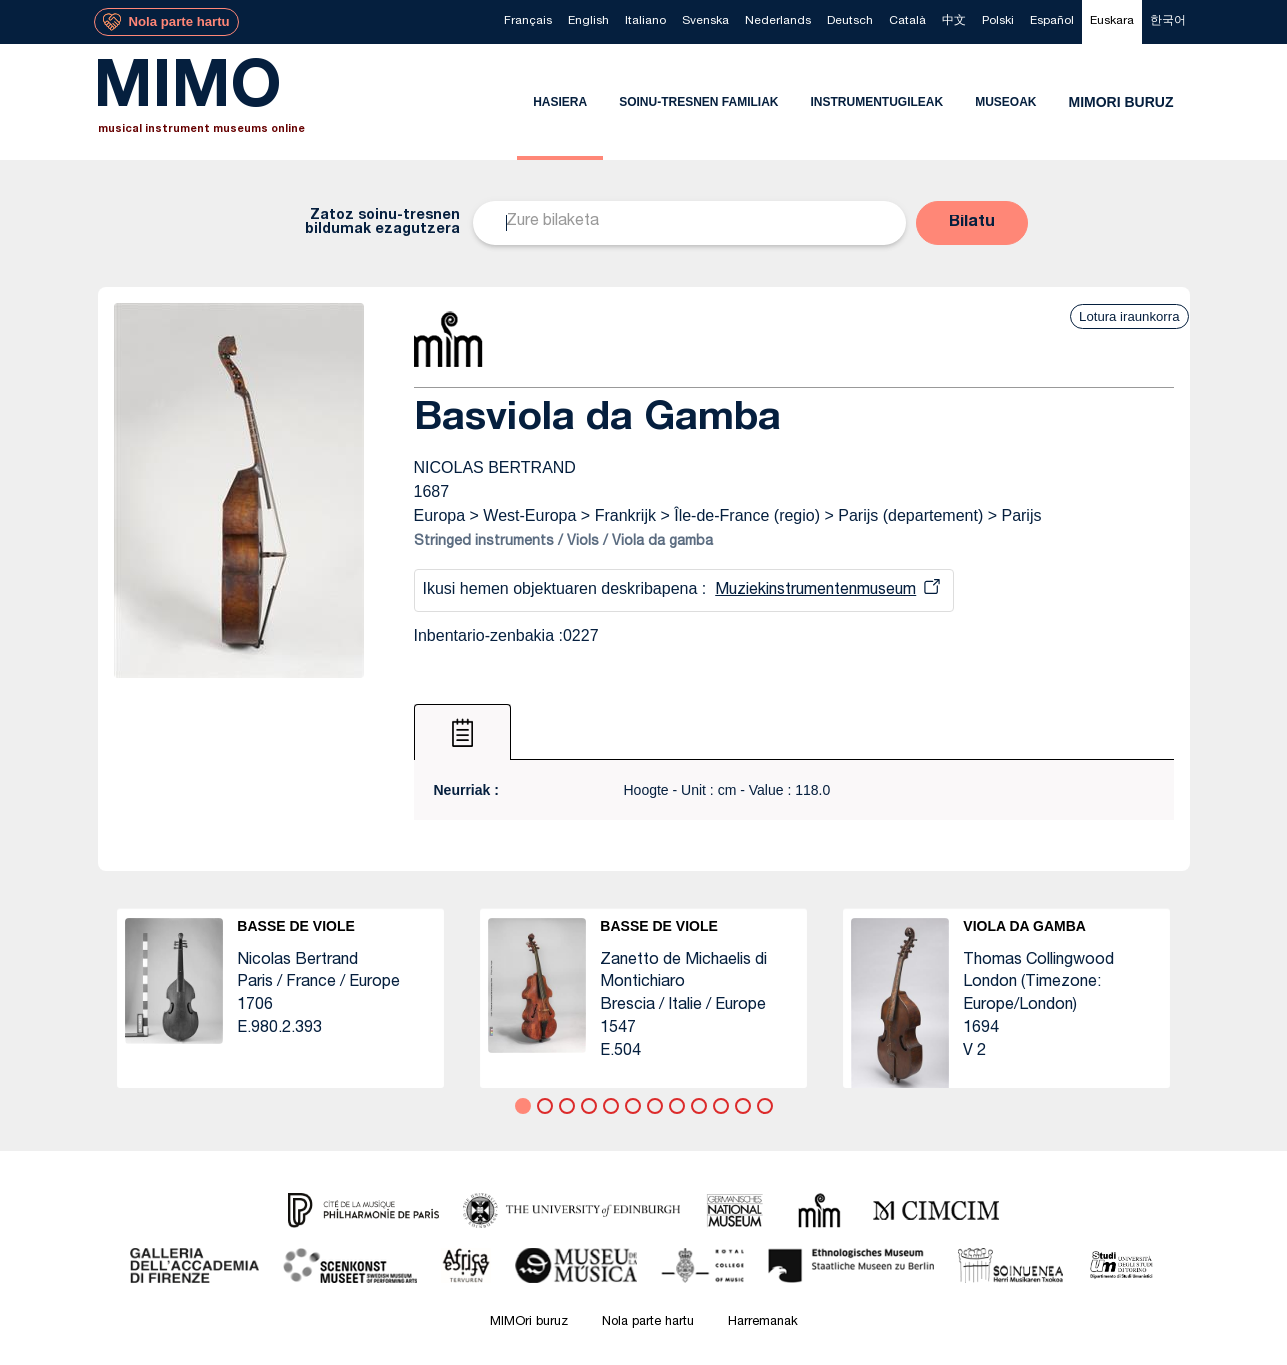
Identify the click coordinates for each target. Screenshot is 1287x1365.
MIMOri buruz (529, 1322)
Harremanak (763, 1322)
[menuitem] (528, 22)
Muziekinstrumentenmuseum (815, 591)
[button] (972, 223)
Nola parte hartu (648, 1322)
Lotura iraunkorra (1129, 316)
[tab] (462, 732)
